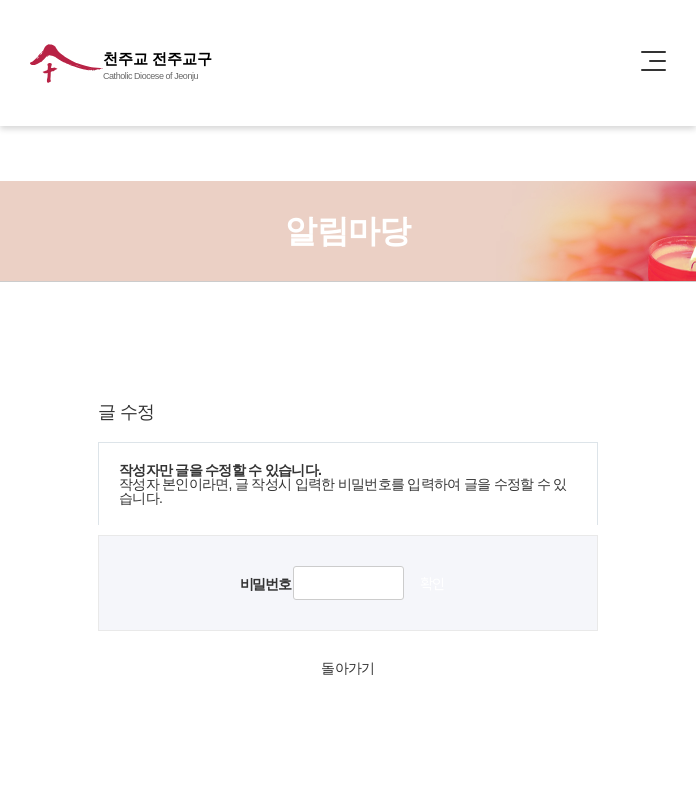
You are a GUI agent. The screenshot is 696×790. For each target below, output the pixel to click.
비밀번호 (265, 584)
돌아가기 (347, 668)
